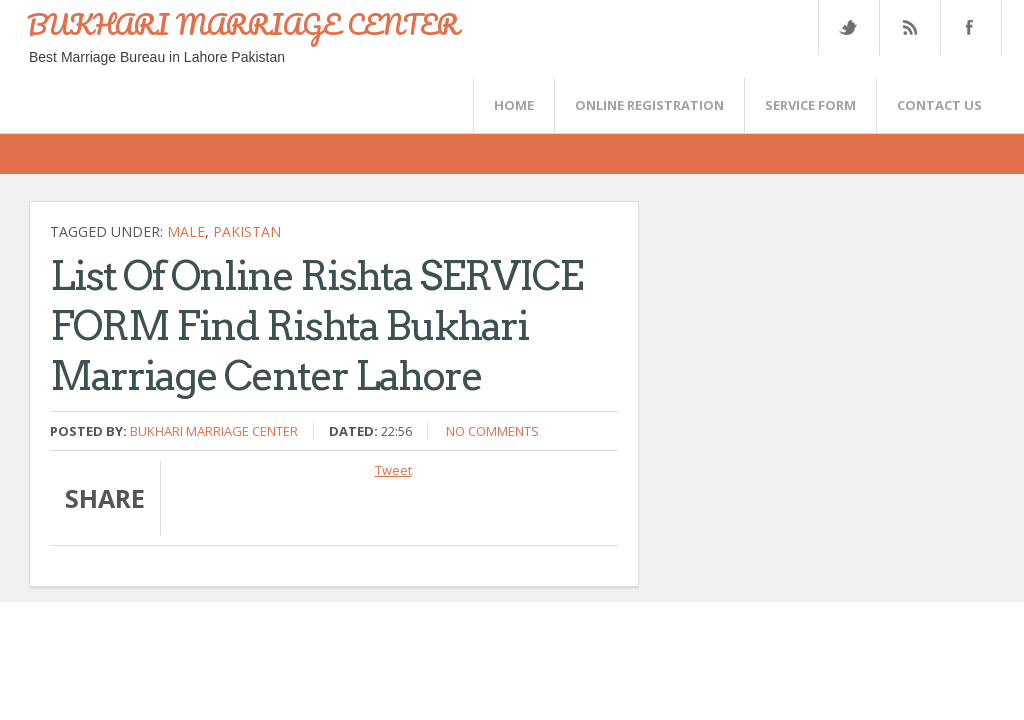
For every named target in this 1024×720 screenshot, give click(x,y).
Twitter (848, 27)
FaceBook (967, 27)
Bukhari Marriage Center (214, 431)
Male (186, 231)
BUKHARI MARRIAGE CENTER (243, 24)
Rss (909, 27)
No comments (492, 431)
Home (514, 105)
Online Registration (649, 105)
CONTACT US (939, 105)
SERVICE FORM (810, 105)
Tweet (393, 470)
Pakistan (247, 231)
